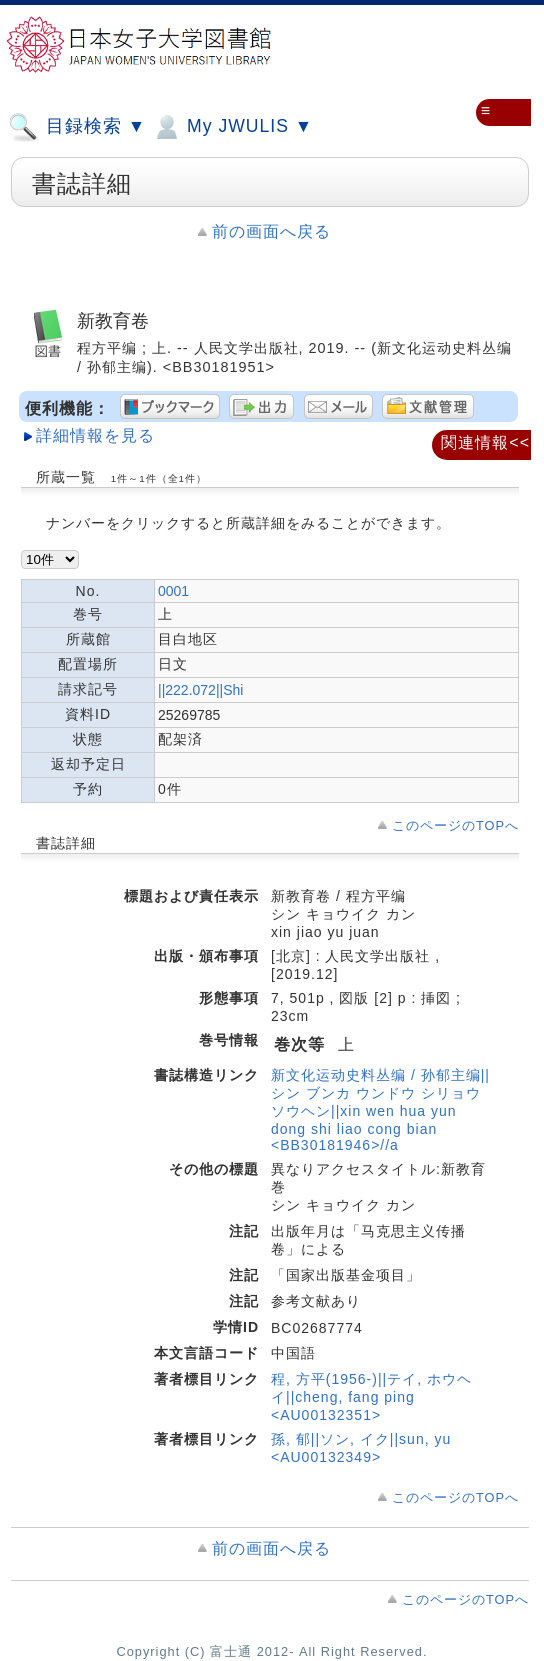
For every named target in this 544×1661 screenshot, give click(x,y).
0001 (173, 591)
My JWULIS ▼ (232, 127)
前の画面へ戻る (271, 231)
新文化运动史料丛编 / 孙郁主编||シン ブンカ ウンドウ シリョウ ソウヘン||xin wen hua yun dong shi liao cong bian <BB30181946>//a (380, 1110)
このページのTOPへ (455, 825)
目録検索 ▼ (77, 127)
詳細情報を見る (95, 435)
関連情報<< (485, 442)
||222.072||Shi (200, 690)
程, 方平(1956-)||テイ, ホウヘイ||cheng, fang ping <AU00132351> (371, 1397)
